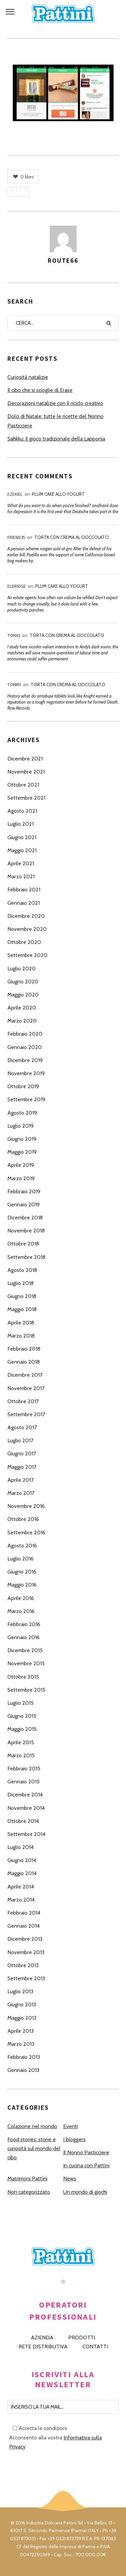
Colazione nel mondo (32, 2126)
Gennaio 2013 (23, 2070)
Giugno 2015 (21, 1716)
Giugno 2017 (21, 1453)
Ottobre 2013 (23, 1965)
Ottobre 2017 (23, 1401)
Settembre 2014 (26, 1834)
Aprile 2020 (21, 1007)
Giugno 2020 (22, 981)
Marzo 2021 (21, 876)
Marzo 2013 (20, 2044)
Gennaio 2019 (23, 1204)
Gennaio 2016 (23, 1637)
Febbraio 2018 (23, 1349)
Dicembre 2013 (24, 1939)
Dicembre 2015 (25, 1650)
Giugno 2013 (21, 2004)
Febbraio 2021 (23, 889)
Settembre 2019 (26, 1099)
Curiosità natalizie (27, 377)
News (69, 2178)
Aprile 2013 (20, 2031)
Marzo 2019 (21, 1178)
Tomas (13, 635)
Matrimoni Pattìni (27, 2178)
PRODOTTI (81, 2337)
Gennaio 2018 (23, 1362)
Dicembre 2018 (25, 1217)
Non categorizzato (28, 2192)
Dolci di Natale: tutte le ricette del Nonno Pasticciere (55, 420)
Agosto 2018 (22, 1270)
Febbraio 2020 (24, 1034)
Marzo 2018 (21, 1336)
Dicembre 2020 (26, 916)
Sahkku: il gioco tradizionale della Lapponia (56, 438)
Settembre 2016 (26, 1532)
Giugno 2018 (21, 1296)
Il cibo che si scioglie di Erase (40, 390)
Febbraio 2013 (23, 2057)
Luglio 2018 (20, 1283)
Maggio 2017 (21, 1467)
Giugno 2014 (21, 1860)
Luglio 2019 (20, 1126)
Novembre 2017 (25, 1388)
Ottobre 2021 (23, 785)
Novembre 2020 (27, 929)
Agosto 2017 (22, 1427)
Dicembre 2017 (24, 1375)
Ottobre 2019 (23, 1086)
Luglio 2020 (21, 968)
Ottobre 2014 (23, 1821)
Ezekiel (15, 494)
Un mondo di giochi (85, 2192)
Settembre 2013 (26, 1978)
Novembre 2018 (26, 1230)
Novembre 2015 (26, 1663)
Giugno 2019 (21, 1139)
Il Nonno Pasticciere (86, 2152)
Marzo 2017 (20, 1493)
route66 (63, 260)
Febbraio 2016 (23, 1624)
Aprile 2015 (20, 1742)
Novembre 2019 (26, 1073)
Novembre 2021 (26, 772)
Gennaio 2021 (23, 903)
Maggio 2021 (22, 850)
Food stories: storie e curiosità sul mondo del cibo (33, 2148)
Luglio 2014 (20, 1847)
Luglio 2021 (20, 824)
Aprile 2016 (20, 1598)
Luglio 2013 (20, 1991)
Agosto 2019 (22, 1113)
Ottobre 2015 (23, 1677)
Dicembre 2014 (25, 1794)
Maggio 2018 (22, 1309)
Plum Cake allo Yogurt (58, 494)
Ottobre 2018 (23, 1243)
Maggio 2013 (21, 2018)
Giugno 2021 (21, 837)
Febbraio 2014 (23, 1913)
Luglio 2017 (20, 1440)
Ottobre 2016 (23, 1519)
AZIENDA (42, 2337)
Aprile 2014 (20, 1886)
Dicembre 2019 (25, 1060)
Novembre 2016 (26, 1506)
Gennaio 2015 (23, 1781)
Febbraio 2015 (23, 1768)
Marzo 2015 (21, 1755)
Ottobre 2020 (24, 942)
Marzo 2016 (21, 1611)
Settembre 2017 (26, 1414)
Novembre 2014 (26, 1808)
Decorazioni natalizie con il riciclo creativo (55, 403)
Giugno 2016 (21, 1571)
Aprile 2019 (20, 1165)
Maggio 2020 (23, 994)
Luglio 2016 (20, 1558)
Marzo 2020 (22, 1021)
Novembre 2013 (25, 1952)
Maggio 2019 (22, 1152)
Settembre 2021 (26, 798)
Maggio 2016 (22, 1585)
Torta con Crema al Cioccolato (71, 537)
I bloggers (74, 2139)
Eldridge (16, 586)
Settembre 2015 (26, 1690)
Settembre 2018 (26, 1257)
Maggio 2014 (22, 1873)
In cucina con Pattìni (86, 2165)
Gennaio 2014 (23, 1926)
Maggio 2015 (22, 1729)
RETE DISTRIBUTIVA (43, 2346)
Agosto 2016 (22, 1545)
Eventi (70, 2126)
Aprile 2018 (20, 1322)
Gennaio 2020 (24, 1047)
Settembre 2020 (27, 955)
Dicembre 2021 (25, 758)
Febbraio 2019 (23, 1191)
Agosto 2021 (22, 811)
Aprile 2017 (20, 1480)
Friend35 (16, 537)
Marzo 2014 (21, 1900)
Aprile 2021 (20, 863)
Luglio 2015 (20, 1703)
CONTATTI (95, 2346)
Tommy (14, 685)
